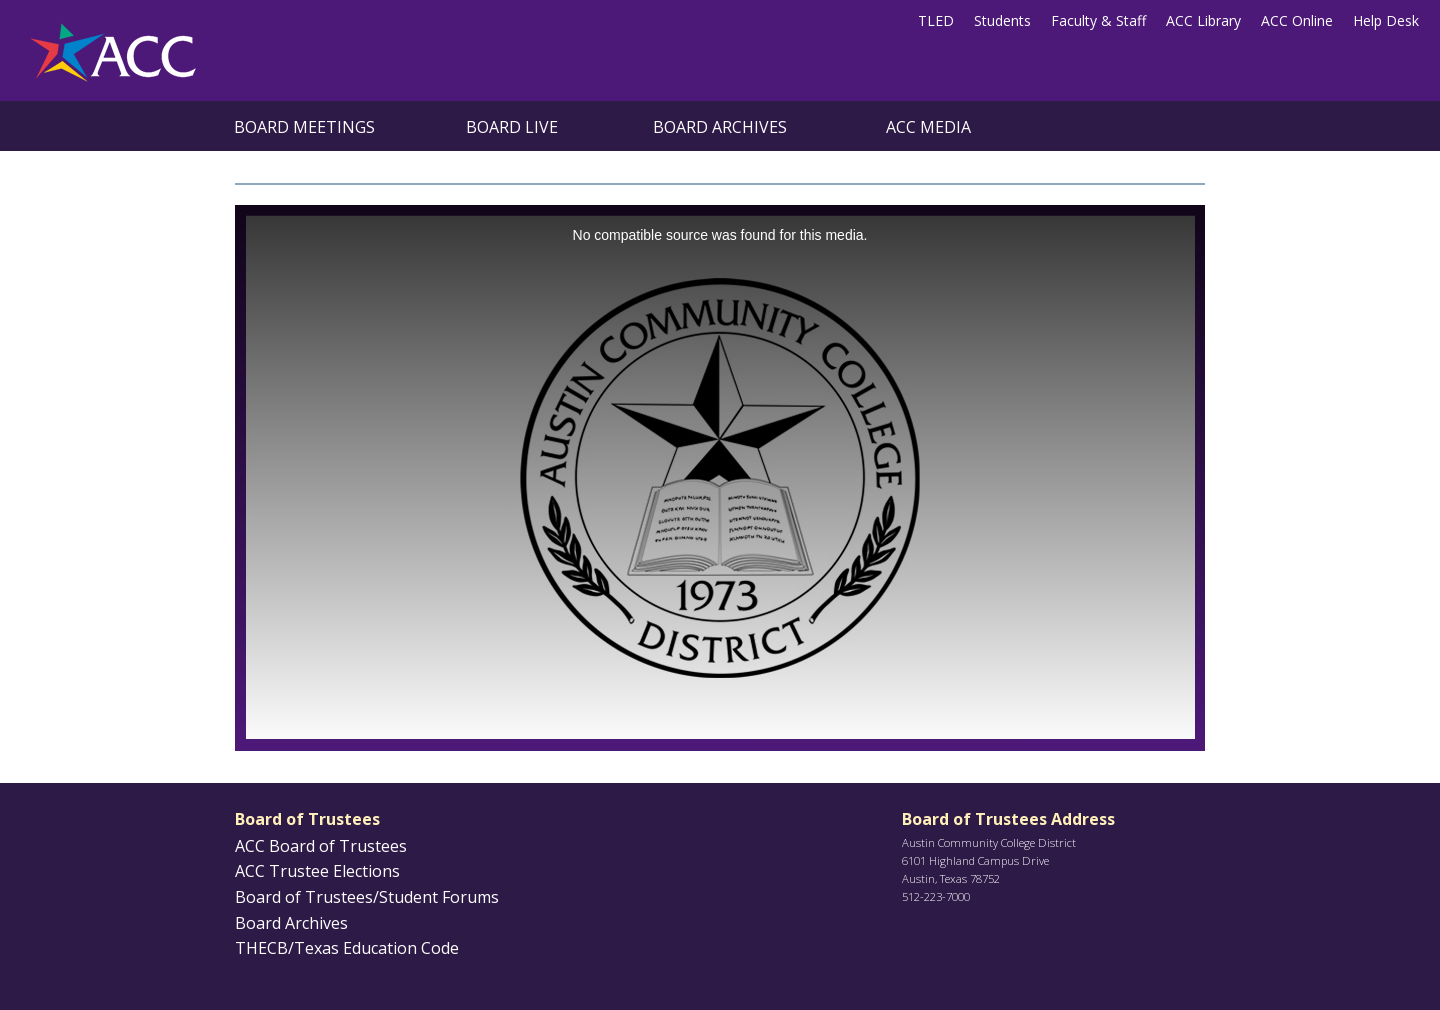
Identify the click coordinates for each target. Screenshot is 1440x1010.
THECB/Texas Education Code (347, 948)
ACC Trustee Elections (317, 871)
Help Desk (1386, 20)
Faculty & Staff (1098, 20)
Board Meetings (304, 127)
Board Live (512, 127)
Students (1002, 20)
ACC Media (928, 127)
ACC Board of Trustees (321, 846)
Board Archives (720, 127)
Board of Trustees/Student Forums (367, 897)
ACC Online (1297, 20)
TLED (936, 20)
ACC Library (1203, 20)
